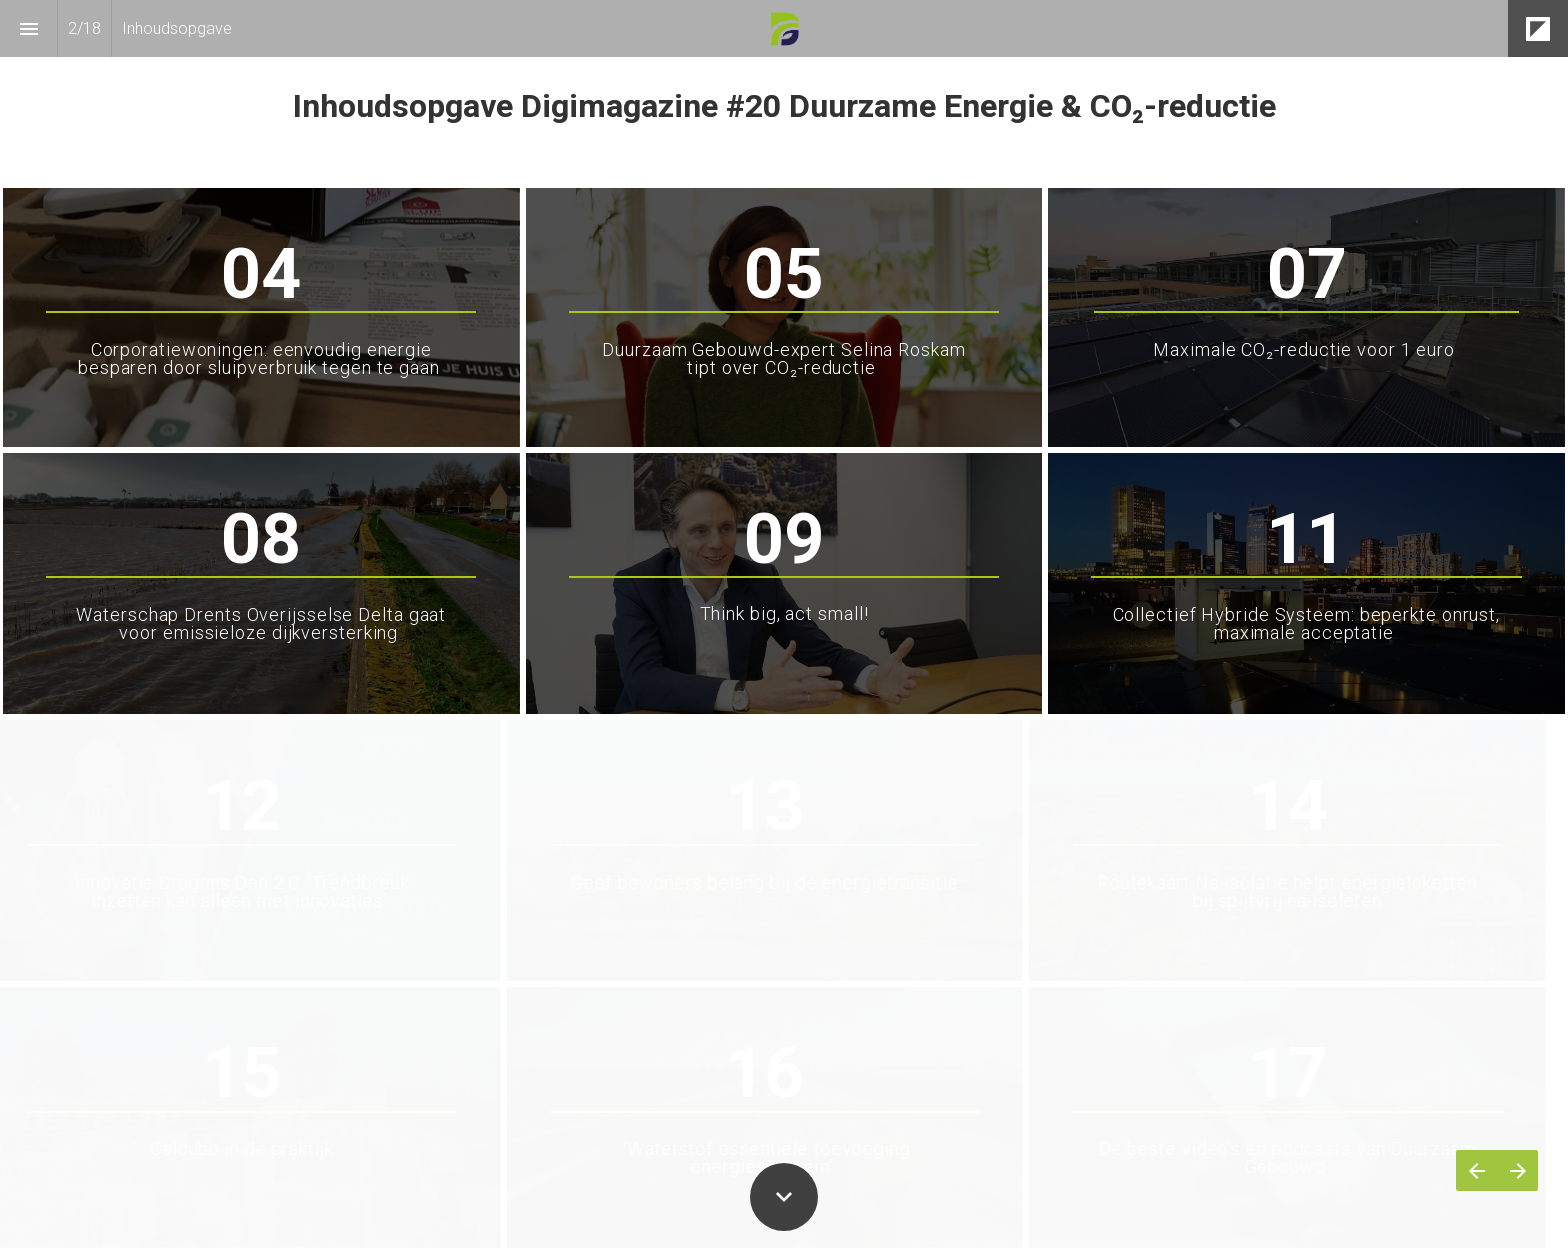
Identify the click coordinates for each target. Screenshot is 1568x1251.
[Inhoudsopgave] (28, 28)
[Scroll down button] (784, 1197)
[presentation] (784, 92)
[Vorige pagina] (1476, 1170)
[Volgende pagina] (1517, 1170)
